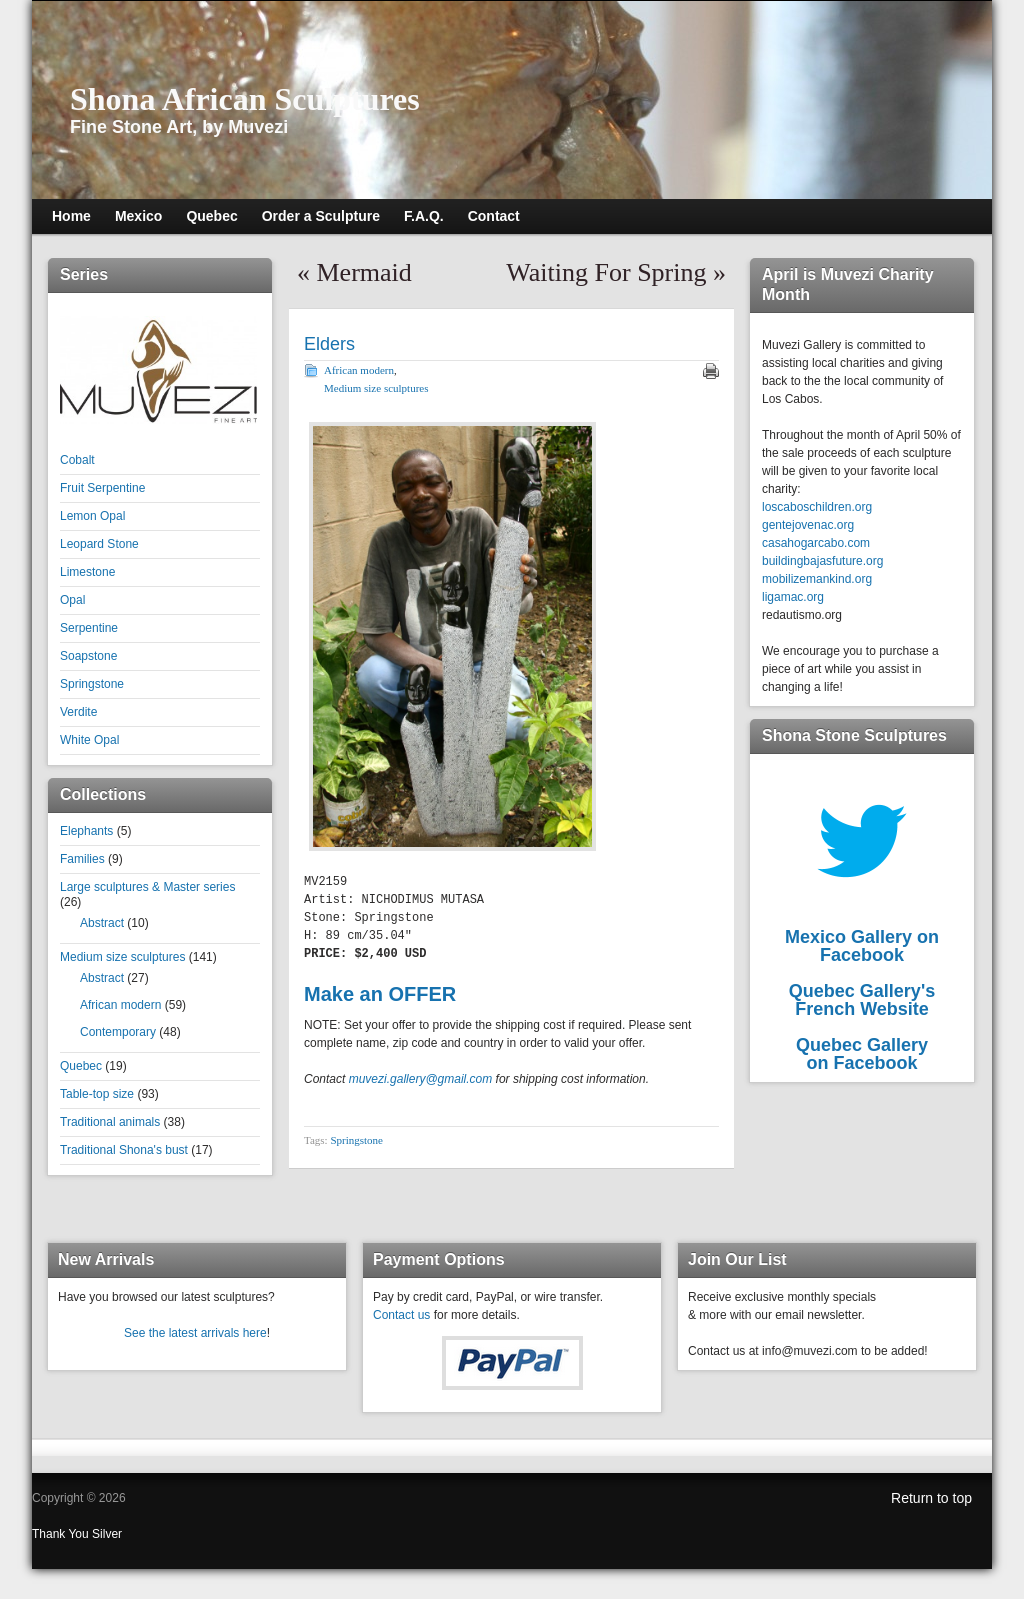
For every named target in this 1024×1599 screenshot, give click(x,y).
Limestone (87, 572)
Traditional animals (110, 1122)
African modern (120, 1005)
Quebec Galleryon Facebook (862, 1054)
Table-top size (97, 1094)
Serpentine (89, 628)
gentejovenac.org (808, 525)
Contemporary (118, 1032)
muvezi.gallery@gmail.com (421, 1079)
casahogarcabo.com (816, 543)
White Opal (89, 740)
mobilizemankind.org (817, 579)
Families (82, 859)
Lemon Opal (92, 516)
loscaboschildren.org (817, 507)
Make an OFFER (380, 994)
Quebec (81, 1066)
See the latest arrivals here (195, 1333)
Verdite (78, 712)
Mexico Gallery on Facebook (862, 946)
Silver (107, 1534)
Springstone (92, 684)
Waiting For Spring (606, 272)
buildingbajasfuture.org (822, 561)
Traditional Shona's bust (124, 1150)
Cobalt (77, 460)
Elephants (86, 831)
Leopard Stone (99, 544)
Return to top (931, 1498)
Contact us (401, 1315)
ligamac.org (793, 597)
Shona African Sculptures (245, 99)
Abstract (102, 923)
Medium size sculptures (122, 957)
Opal (72, 600)
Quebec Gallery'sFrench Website (862, 1000)
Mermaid (364, 272)
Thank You (62, 1534)
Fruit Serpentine (102, 488)
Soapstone (88, 656)
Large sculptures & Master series (147, 887)
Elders (329, 344)
